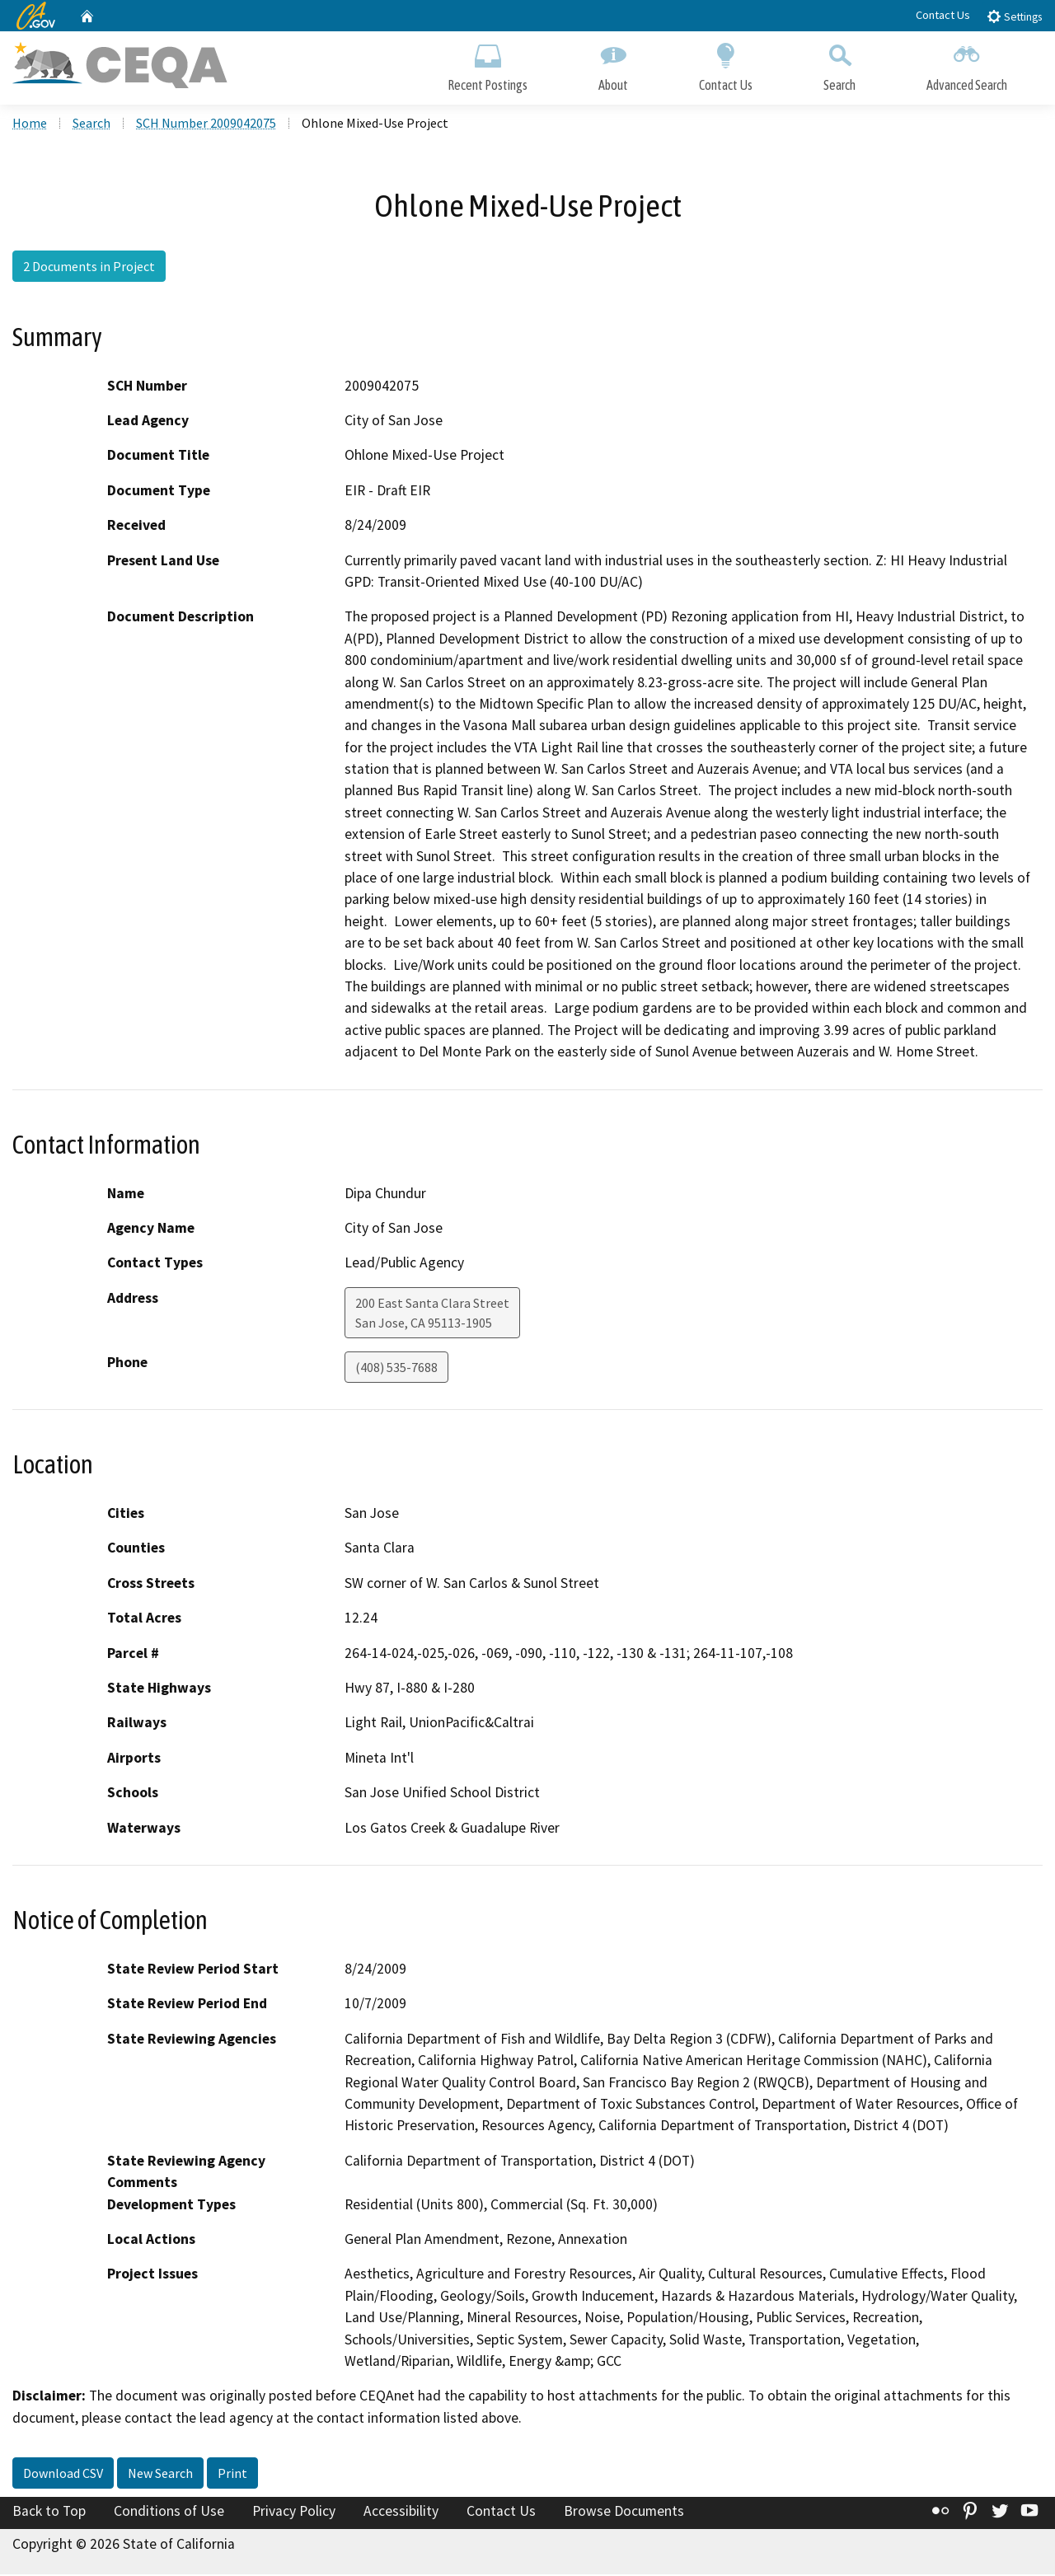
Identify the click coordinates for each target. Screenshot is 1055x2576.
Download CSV (63, 2474)
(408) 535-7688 (396, 1369)
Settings (1014, 16)
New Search (160, 2474)
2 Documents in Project (89, 268)
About (613, 63)
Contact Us (943, 14)
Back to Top (49, 2512)
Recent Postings (487, 63)
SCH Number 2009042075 (206, 124)
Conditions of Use (169, 2512)
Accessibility (400, 2512)
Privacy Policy (293, 2512)
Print (232, 2474)
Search (839, 63)
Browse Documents (624, 2512)
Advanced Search (967, 63)
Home (29, 124)
